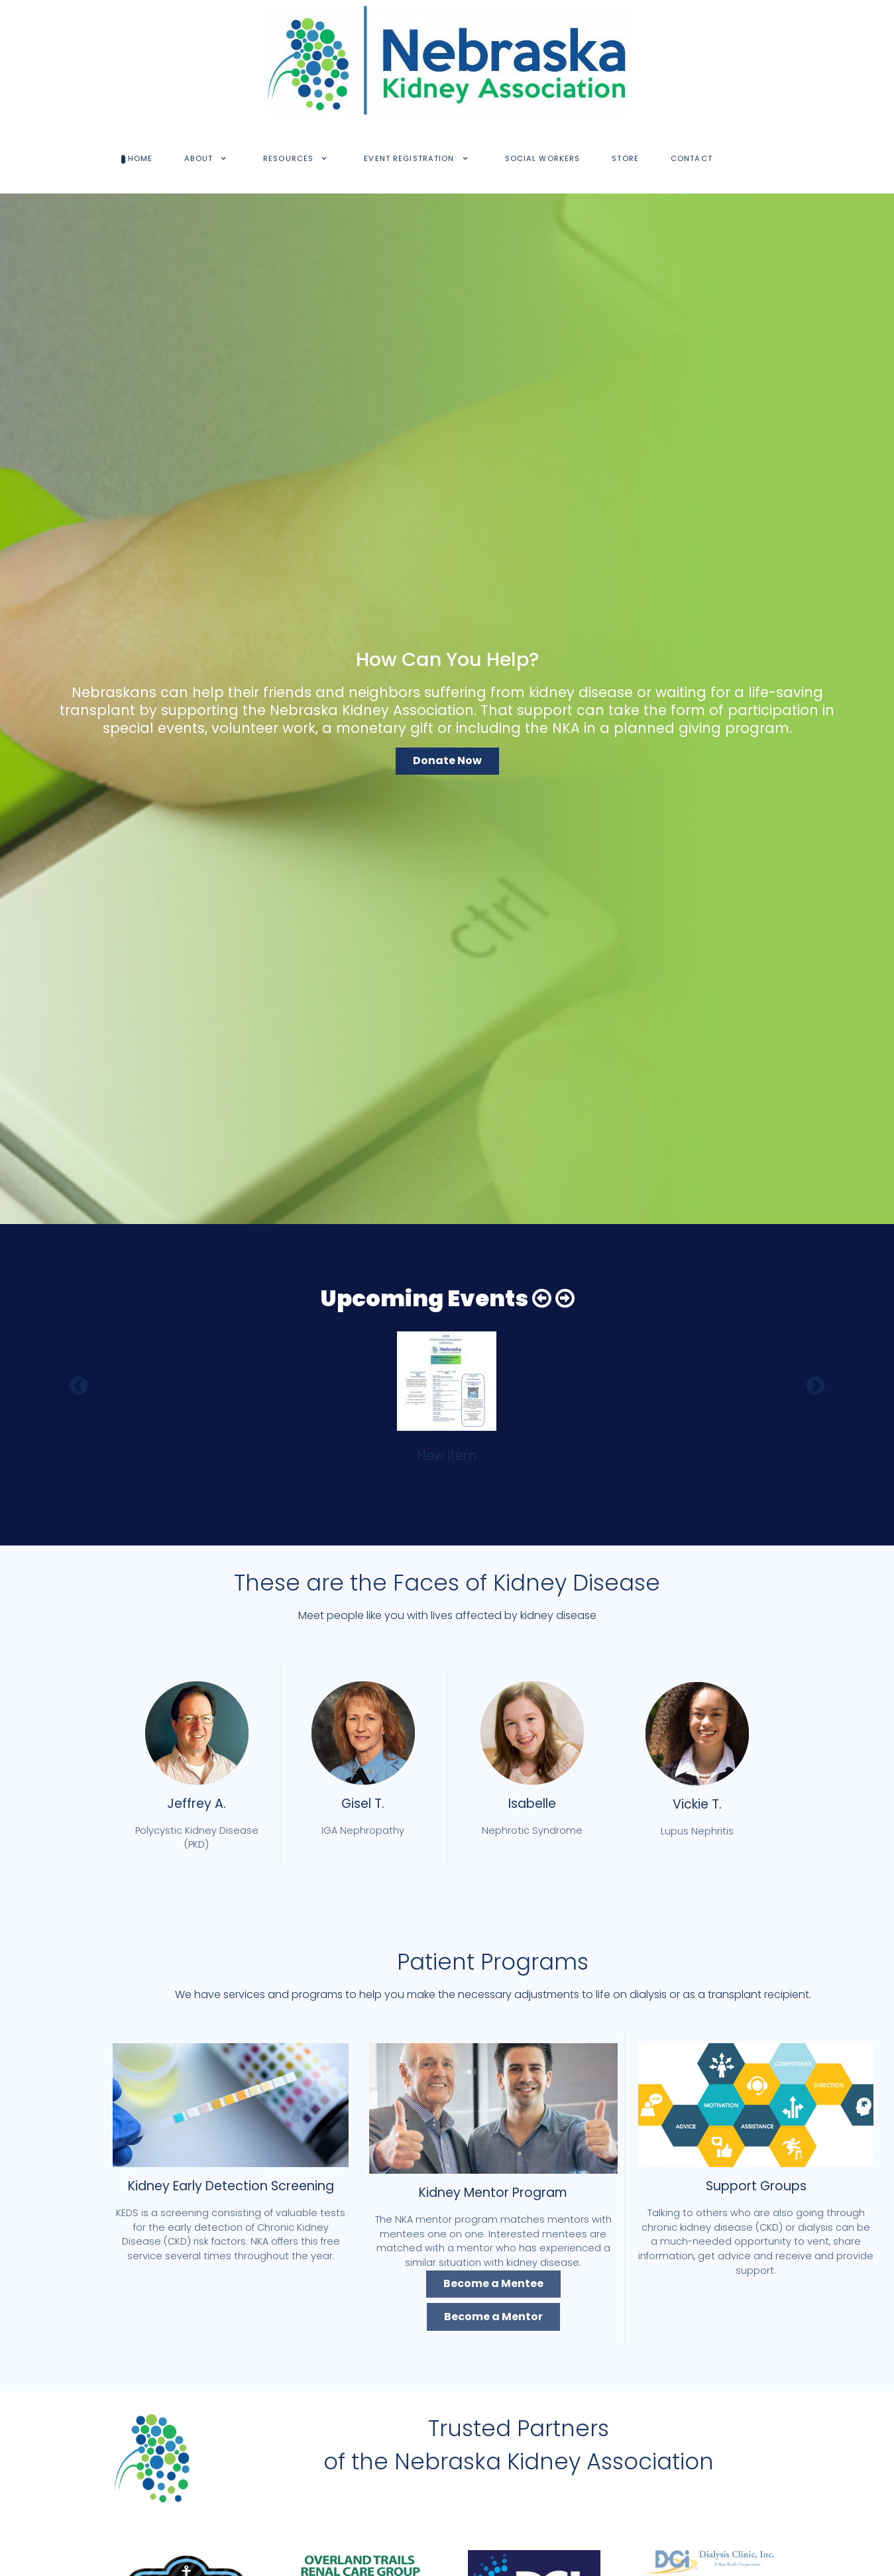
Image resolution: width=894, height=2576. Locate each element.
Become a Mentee (493, 2283)
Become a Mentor (493, 2316)
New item (447, 1456)
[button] (541, 1298)
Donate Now (447, 760)
